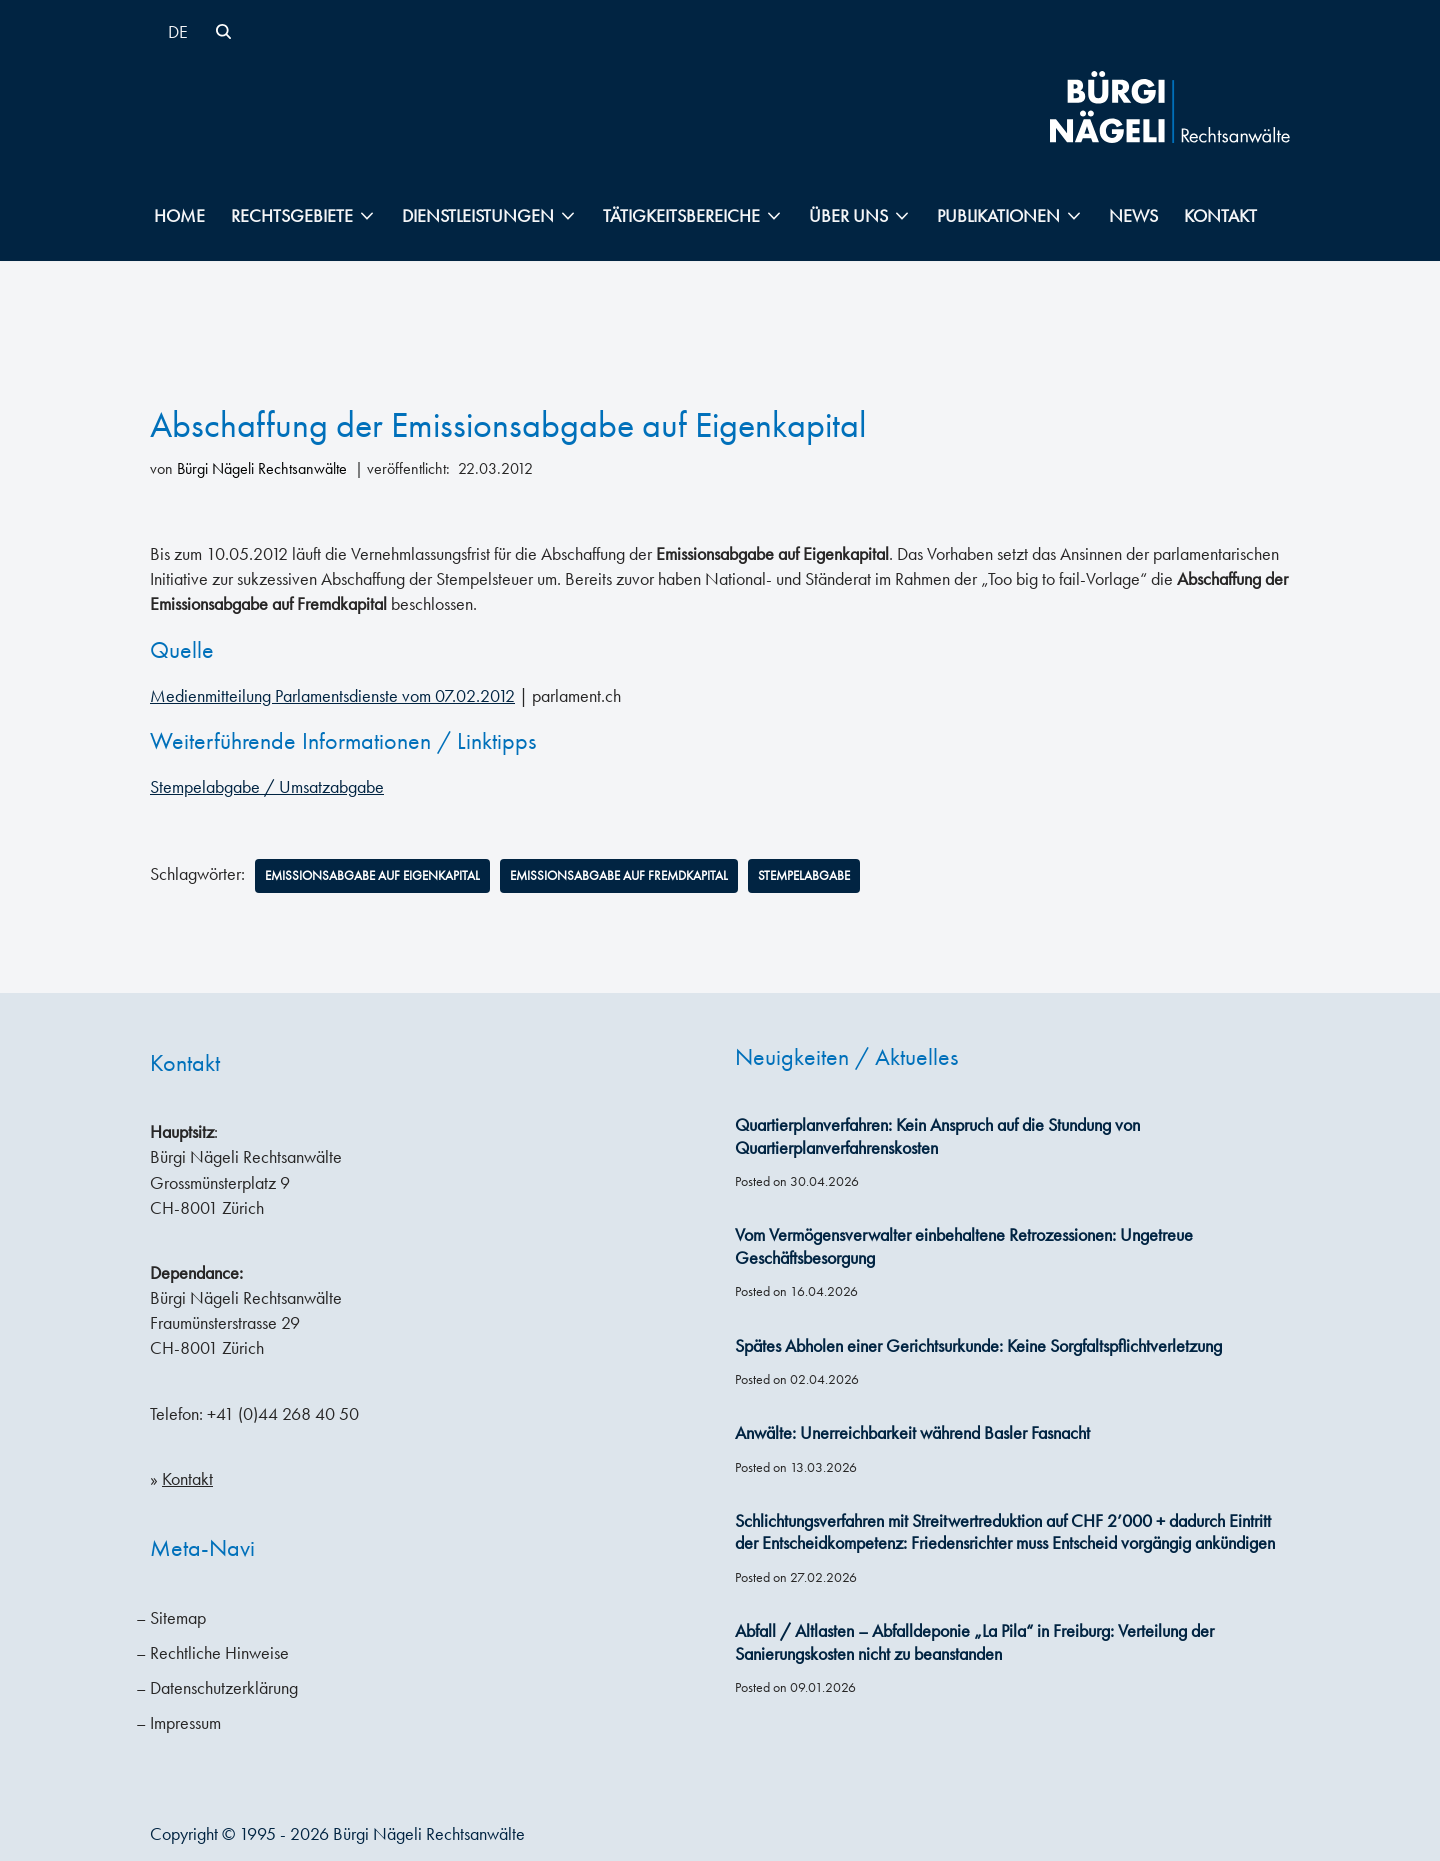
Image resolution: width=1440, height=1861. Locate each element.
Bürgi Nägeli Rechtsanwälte (262, 468)
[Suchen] (223, 31)
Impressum (185, 1723)
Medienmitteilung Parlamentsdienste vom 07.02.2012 (332, 695)
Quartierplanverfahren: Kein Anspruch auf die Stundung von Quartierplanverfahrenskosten (937, 1136)
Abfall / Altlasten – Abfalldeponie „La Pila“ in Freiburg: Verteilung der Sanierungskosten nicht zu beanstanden (974, 1642)
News (1133, 216)
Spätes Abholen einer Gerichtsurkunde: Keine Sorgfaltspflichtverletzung (978, 1346)
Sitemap (178, 1618)
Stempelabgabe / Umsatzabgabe (267, 786)
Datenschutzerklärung (224, 1688)
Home (179, 216)
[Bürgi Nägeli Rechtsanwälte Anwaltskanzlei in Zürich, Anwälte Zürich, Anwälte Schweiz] (1170, 107)
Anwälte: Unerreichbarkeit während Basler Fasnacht (912, 1434)
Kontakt (1220, 216)
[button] (367, 216)
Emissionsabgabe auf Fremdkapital (644, 875)
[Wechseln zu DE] (178, 31)
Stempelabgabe (840, 875)
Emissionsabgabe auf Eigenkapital (381, 875)
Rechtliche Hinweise (219, 1653)
